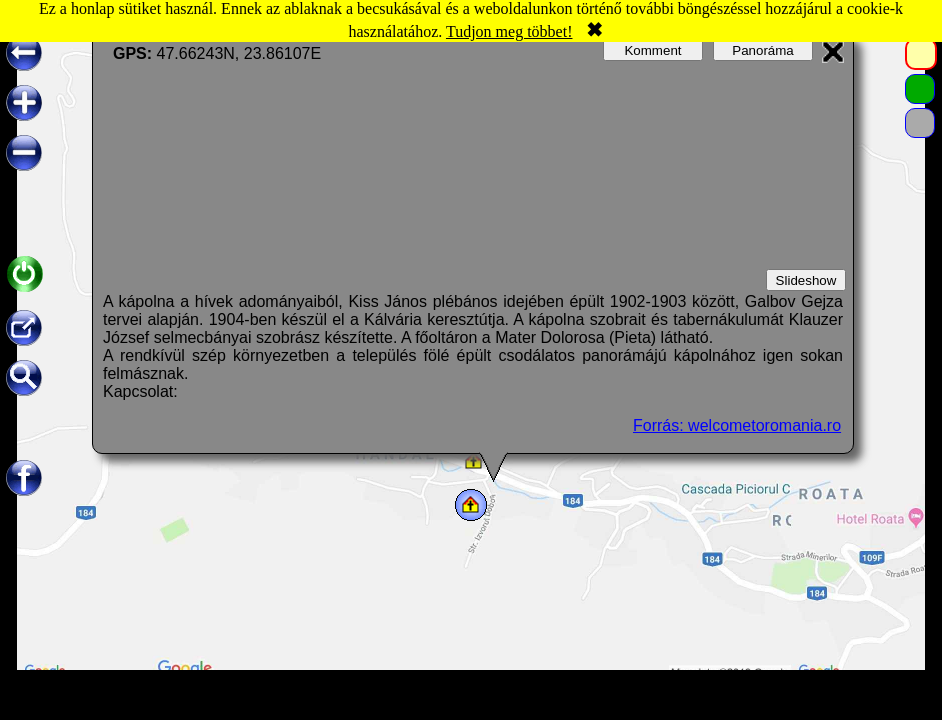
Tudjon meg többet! (509, 31)
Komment (652, 50)
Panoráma (763, 50)
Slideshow (806, 280)
